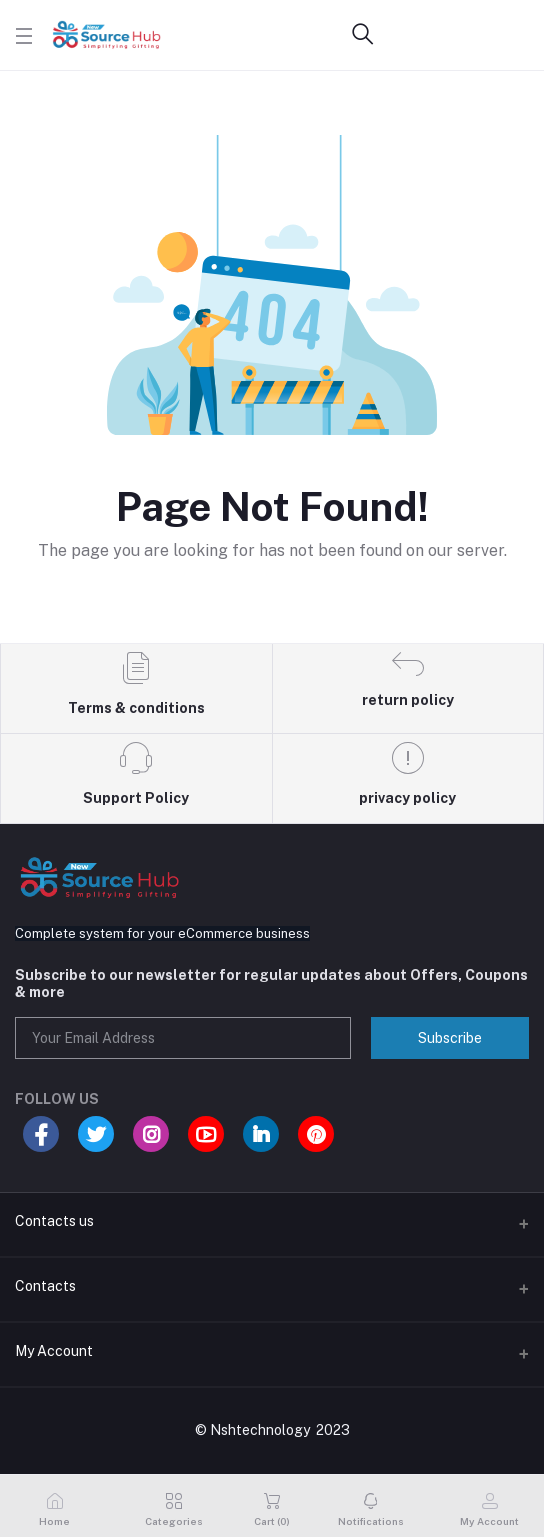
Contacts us (54, 1221)
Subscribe (450, 1038)
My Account (54, 1351)
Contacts (45, 1286)
